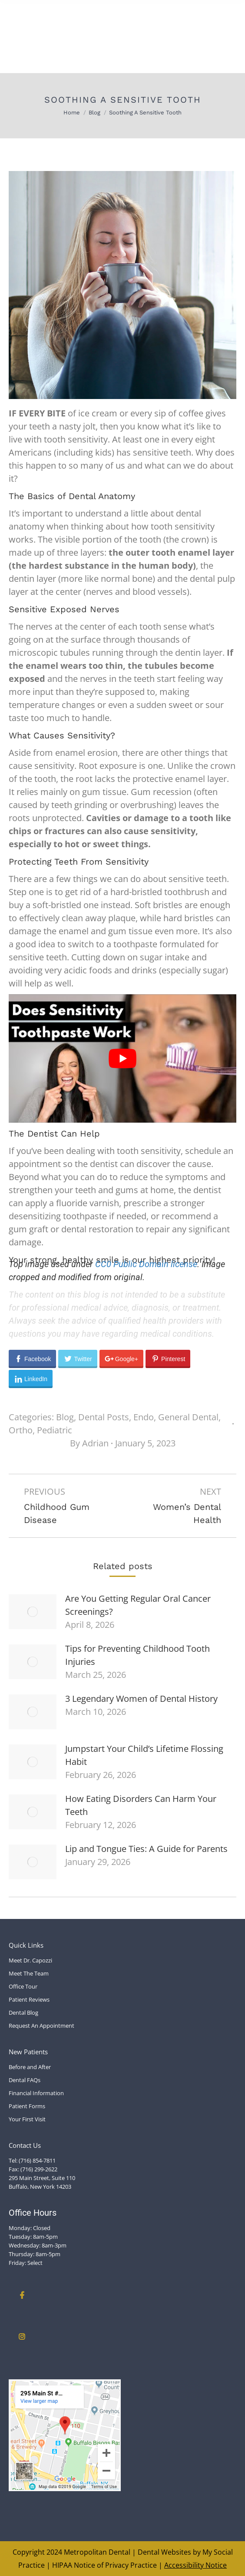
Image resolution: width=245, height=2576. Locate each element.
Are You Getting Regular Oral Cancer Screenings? (138, 1605)
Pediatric (54, 1430)
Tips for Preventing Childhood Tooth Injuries (137, 1655)
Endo (143, 1417)
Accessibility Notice (195, 2565)
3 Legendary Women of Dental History (141, 1698)
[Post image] (32, 1611)
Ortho (21, 1430)
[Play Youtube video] (122, 1058)
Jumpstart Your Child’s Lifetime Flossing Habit (144, 1755)
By (89, 1443)
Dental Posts (103, 1417)
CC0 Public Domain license (146, 1264)
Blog (65, 1417)
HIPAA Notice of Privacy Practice (104, 2565)
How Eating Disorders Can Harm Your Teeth (140, 1805)
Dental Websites (164, 2552)
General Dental (188, 1417)
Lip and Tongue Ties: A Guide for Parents (146, 1849)
